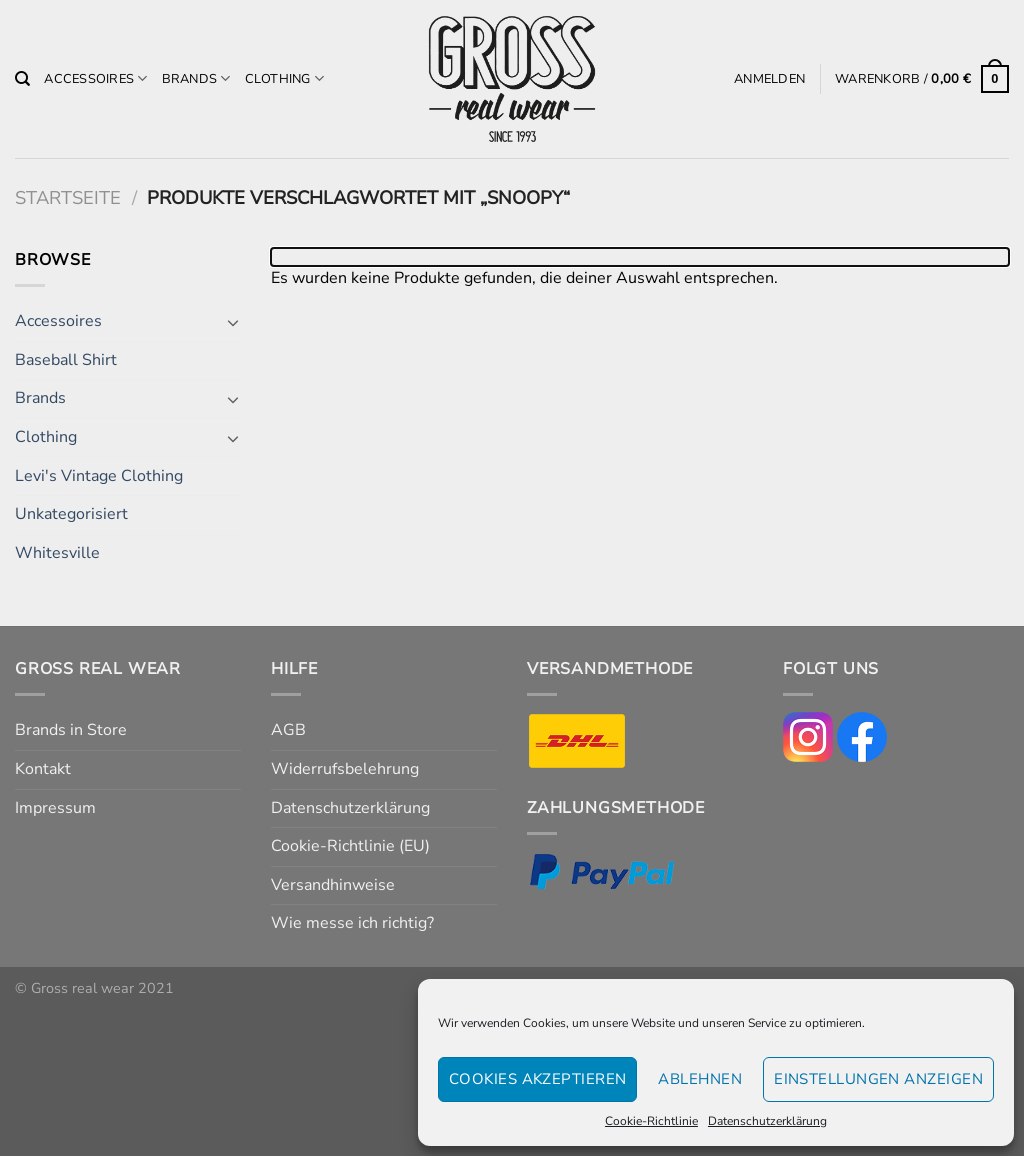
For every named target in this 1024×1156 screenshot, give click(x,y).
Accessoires (95, 78)
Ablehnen (700, 1079)
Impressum (55, 808)
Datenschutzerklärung (767, 1121)
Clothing (285, 78)
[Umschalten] (233, 322)
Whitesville (57, 553)
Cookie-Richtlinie (651, 1121)
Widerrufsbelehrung (345, 769)
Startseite (68, 197)
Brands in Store (71, 730)
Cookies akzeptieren (538, 1079)
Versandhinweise (333, 885)
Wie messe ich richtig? (352, 923)
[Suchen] (22, 79)
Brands (196, 78)
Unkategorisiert (71, 514)
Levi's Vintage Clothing (99, 476)
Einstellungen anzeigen (878, 1079)
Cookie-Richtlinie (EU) (350, 846)
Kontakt (43, 769)
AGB (288, 730)
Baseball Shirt (66, 360)
